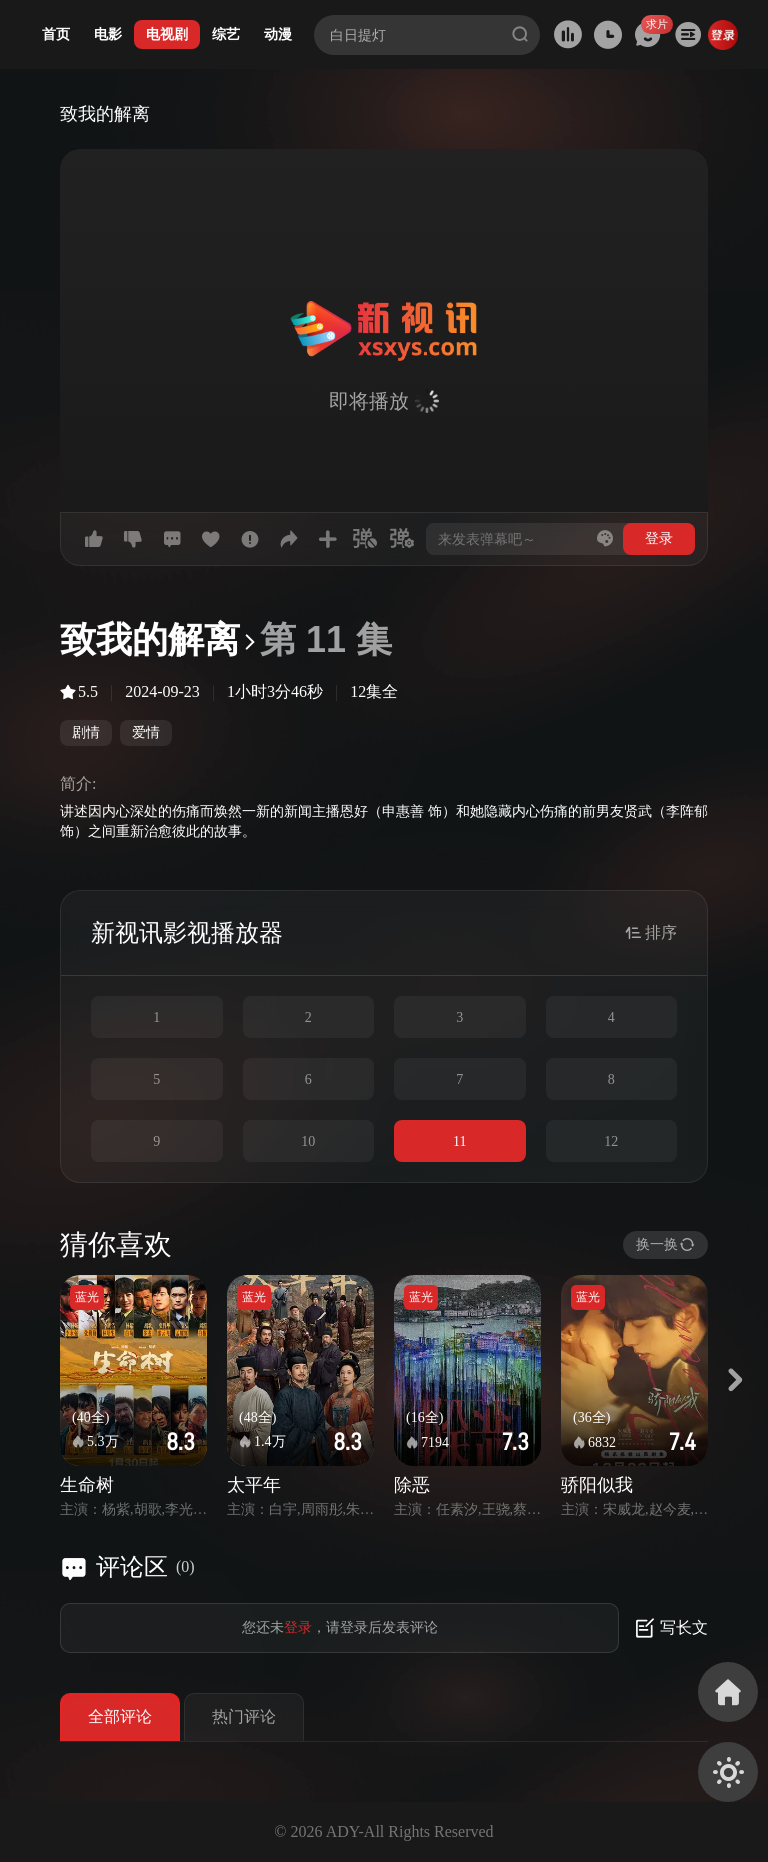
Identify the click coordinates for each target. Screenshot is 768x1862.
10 (308, 1141)
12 (611, 1141)
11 (459, 1141)
